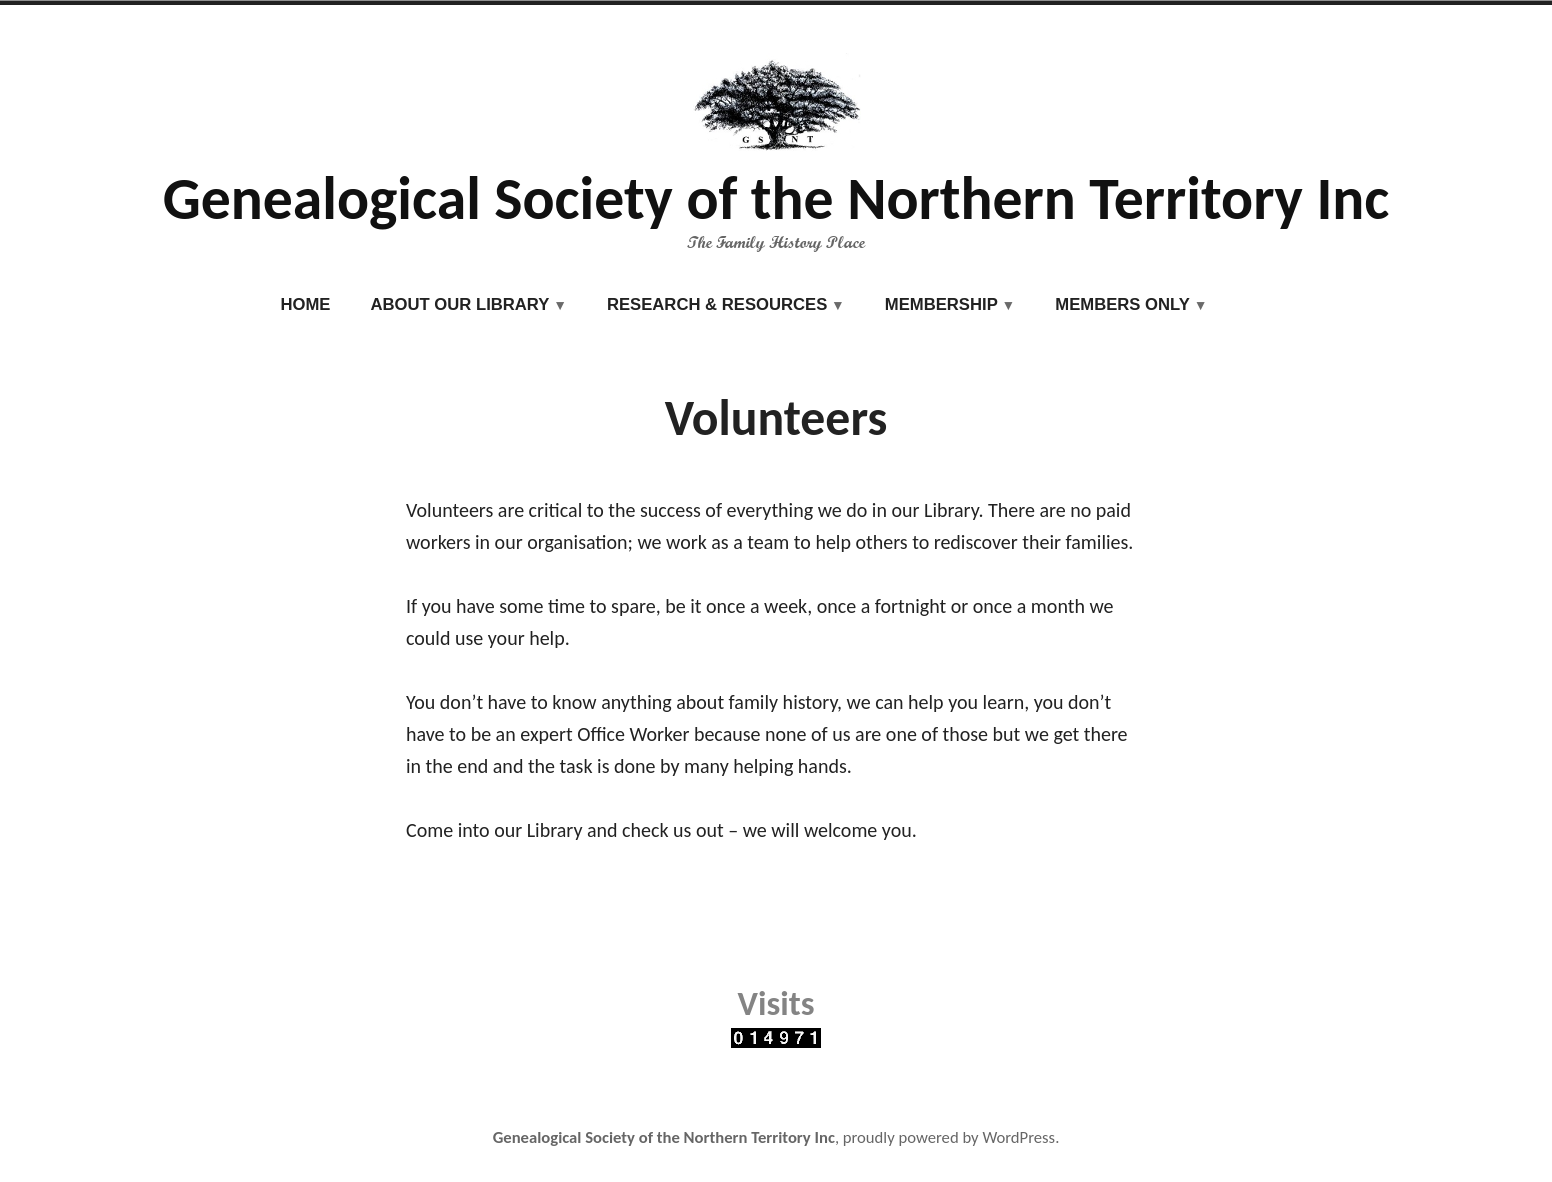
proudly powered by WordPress (949, 1137)
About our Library (459, 304)
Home (306, 304)
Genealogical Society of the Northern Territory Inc (776, 198)
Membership (941, 304)
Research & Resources (717, 304)
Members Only (1122, 304)
